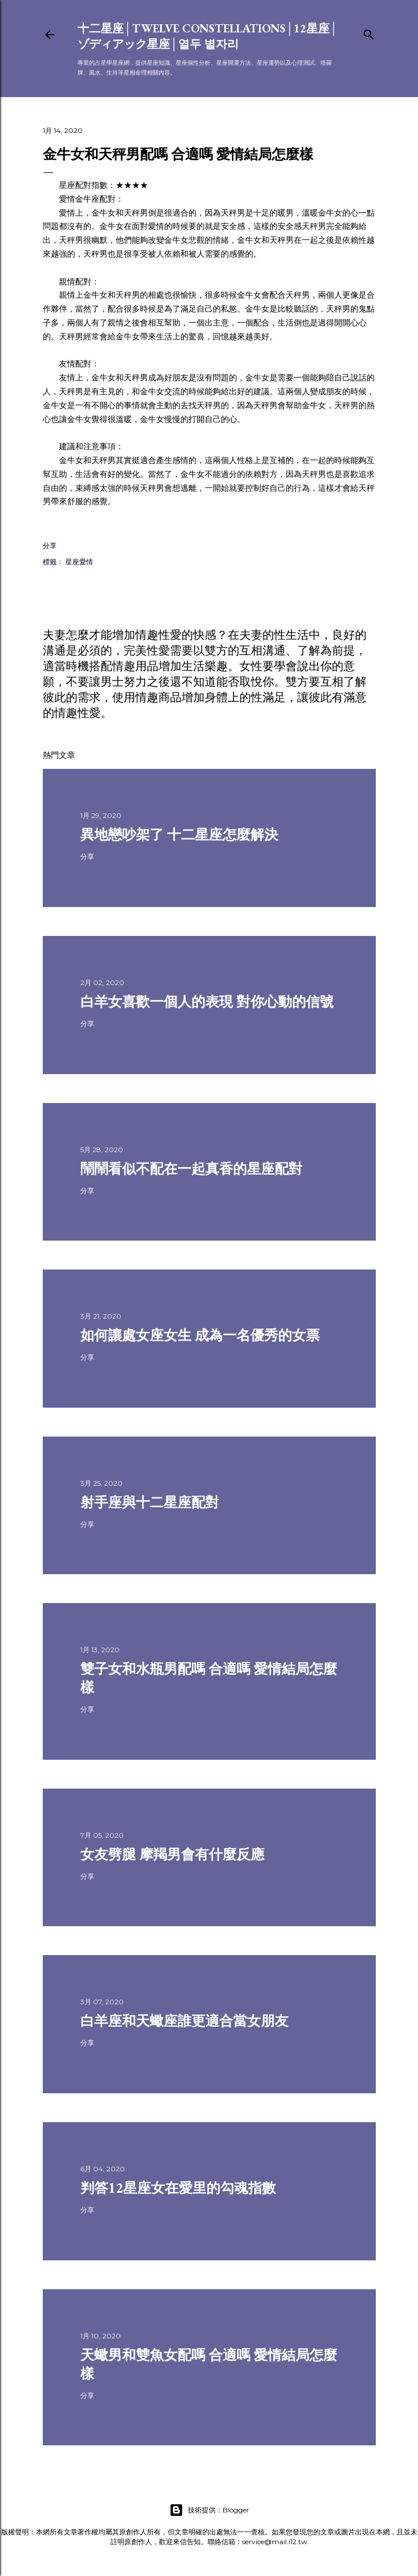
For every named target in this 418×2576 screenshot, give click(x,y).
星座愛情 (79, 561)
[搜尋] (369, 32)
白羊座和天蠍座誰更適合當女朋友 (184, 2021)
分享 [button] (50, 545)
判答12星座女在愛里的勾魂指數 (178, 2188)
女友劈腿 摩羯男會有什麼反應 (172, 1854)
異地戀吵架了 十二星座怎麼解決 (179, 834)
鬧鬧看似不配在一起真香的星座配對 (191, 1169)
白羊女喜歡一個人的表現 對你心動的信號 (207, 1002)
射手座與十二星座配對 (149, 1502)
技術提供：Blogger (209, 2510)
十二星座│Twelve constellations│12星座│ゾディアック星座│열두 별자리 (207, 36)
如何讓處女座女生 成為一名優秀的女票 (200, 1335)
